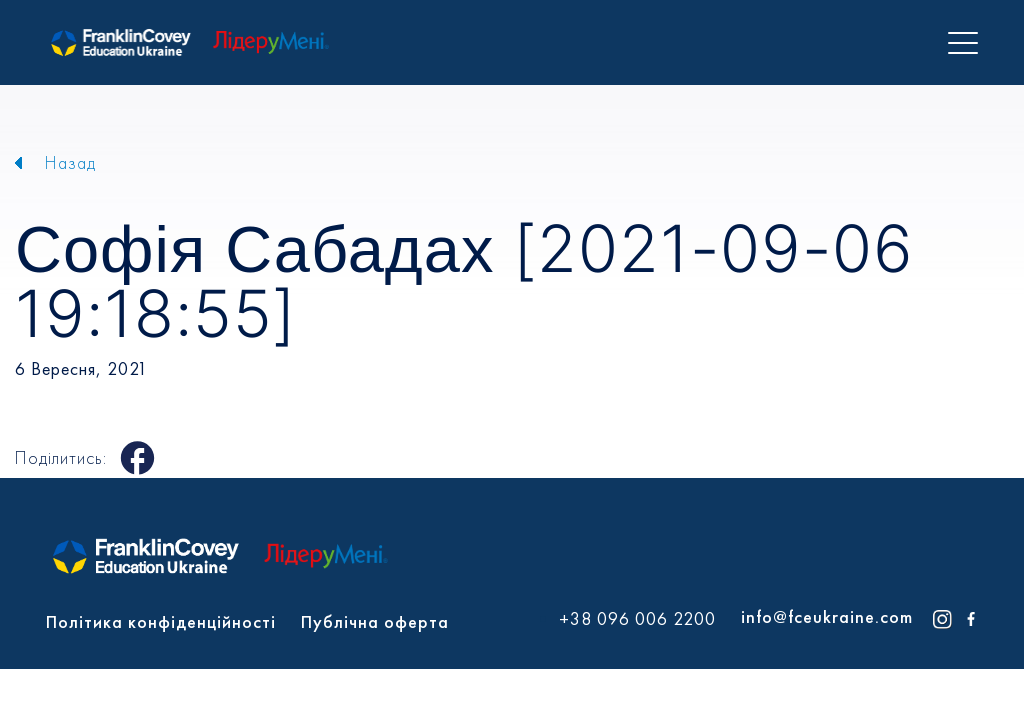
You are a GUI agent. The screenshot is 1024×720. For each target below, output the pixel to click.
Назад (70, 162)
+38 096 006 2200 (637, 619)
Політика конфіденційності (161, 621)
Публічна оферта (375, 621)
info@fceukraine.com (827, 616)
